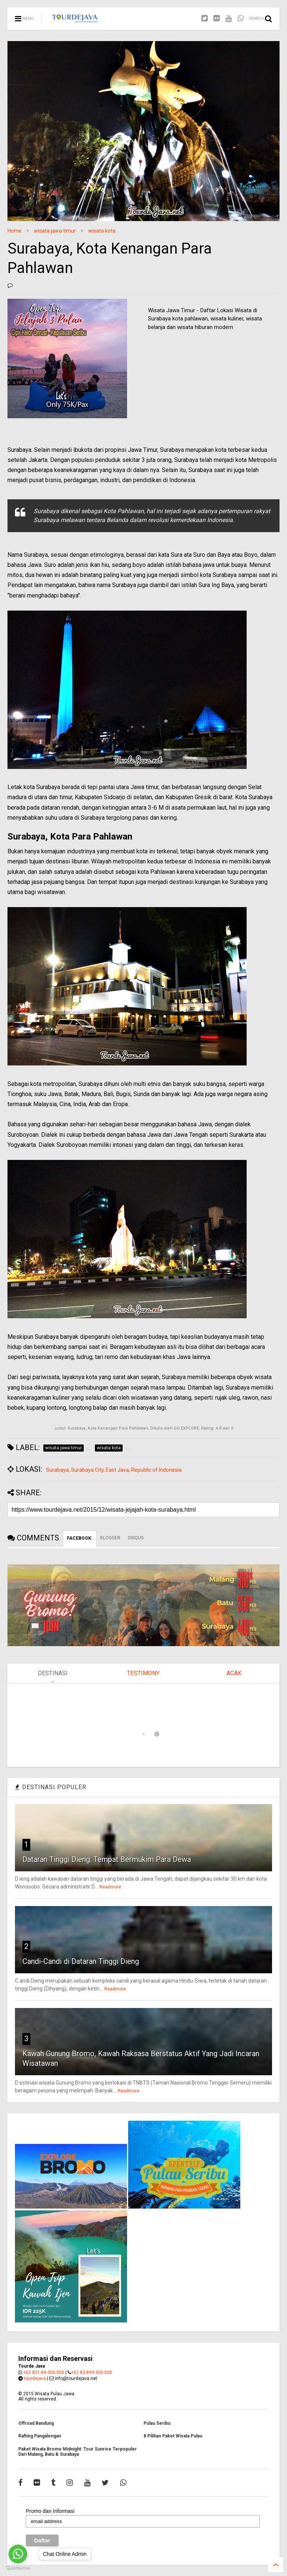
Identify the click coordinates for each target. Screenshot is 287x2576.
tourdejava (35, 2378)
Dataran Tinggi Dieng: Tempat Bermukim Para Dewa (106, 1859)
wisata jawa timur (55, 231)
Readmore (110, 1887)
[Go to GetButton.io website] (18, 2568)
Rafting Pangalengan (39, 2436)
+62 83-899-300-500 (91, 2372)
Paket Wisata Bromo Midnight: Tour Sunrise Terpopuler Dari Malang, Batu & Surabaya (77, 2451)
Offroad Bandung (36, 2423)
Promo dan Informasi (50, 2511)
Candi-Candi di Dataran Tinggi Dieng (80, 1961)
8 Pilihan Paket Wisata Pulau (173, 2436)
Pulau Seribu (157, 2423)
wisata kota (101, 231)
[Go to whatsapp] (18, 2554)
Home (14, 231)
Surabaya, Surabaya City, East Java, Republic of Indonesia (114, 1470)
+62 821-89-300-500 (43, 2372)
